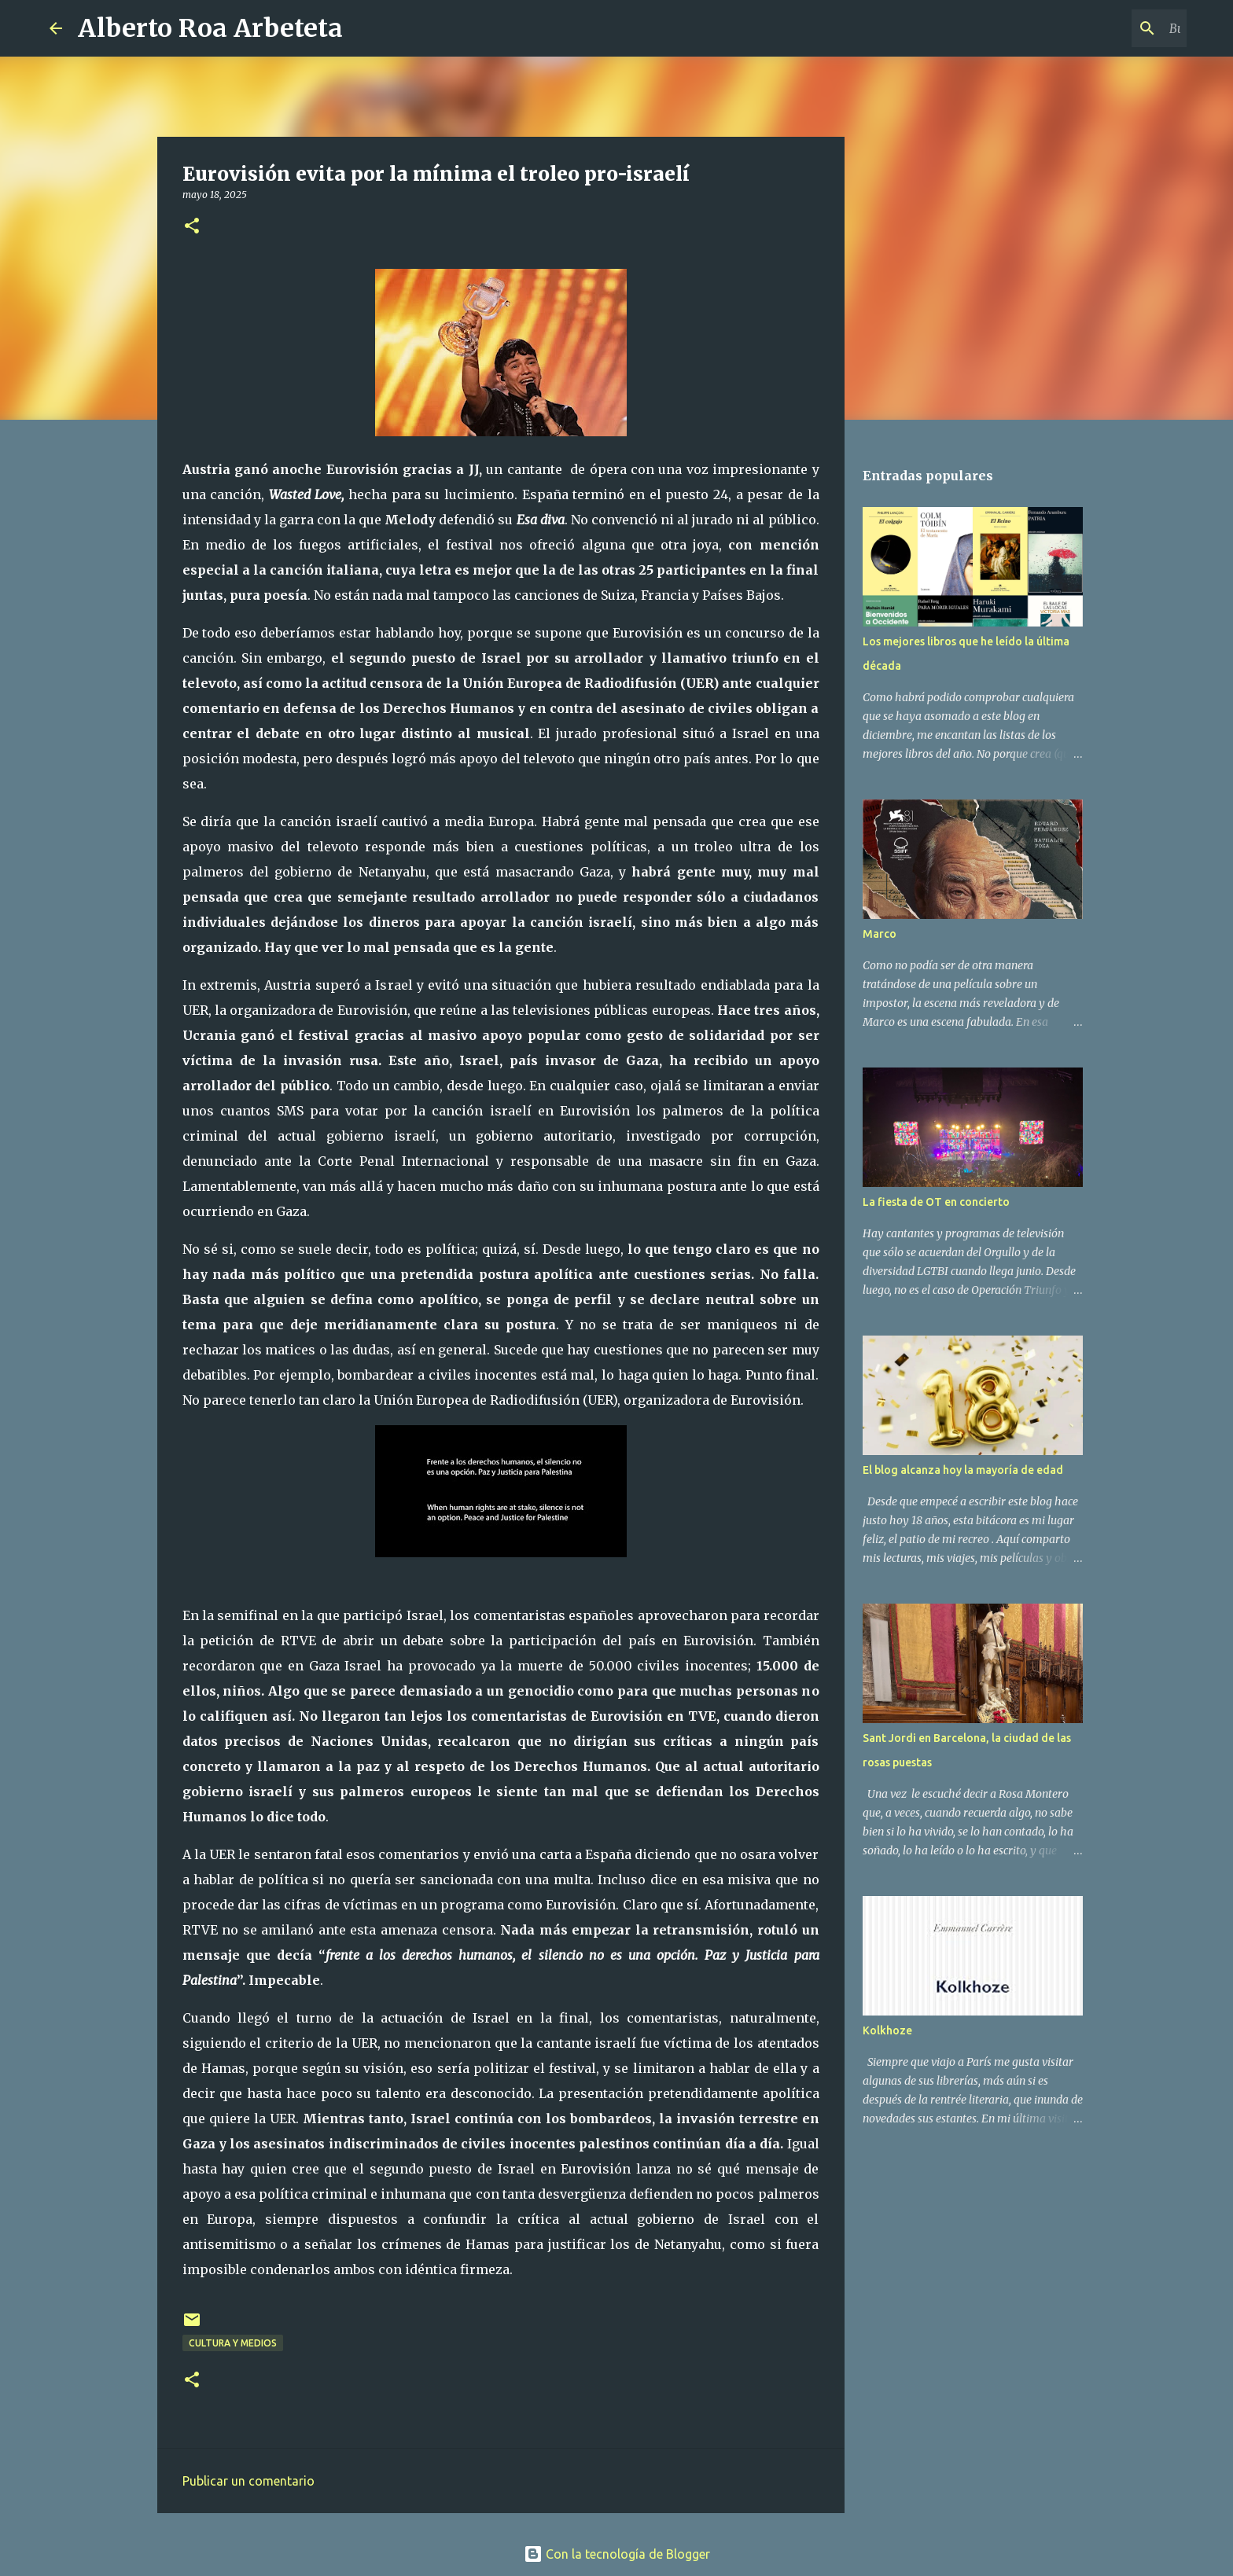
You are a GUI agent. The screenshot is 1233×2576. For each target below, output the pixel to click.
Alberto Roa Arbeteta (210, 28)
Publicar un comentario (248, 2481)
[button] (191, 226)
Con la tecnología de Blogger (617, 2554)
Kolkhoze (887, 2030)
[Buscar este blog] (1104, 28)
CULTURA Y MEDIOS (233, 2343)
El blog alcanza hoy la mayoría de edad (963, 1470)
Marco (879, 934)
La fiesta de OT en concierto (936, 1202)
